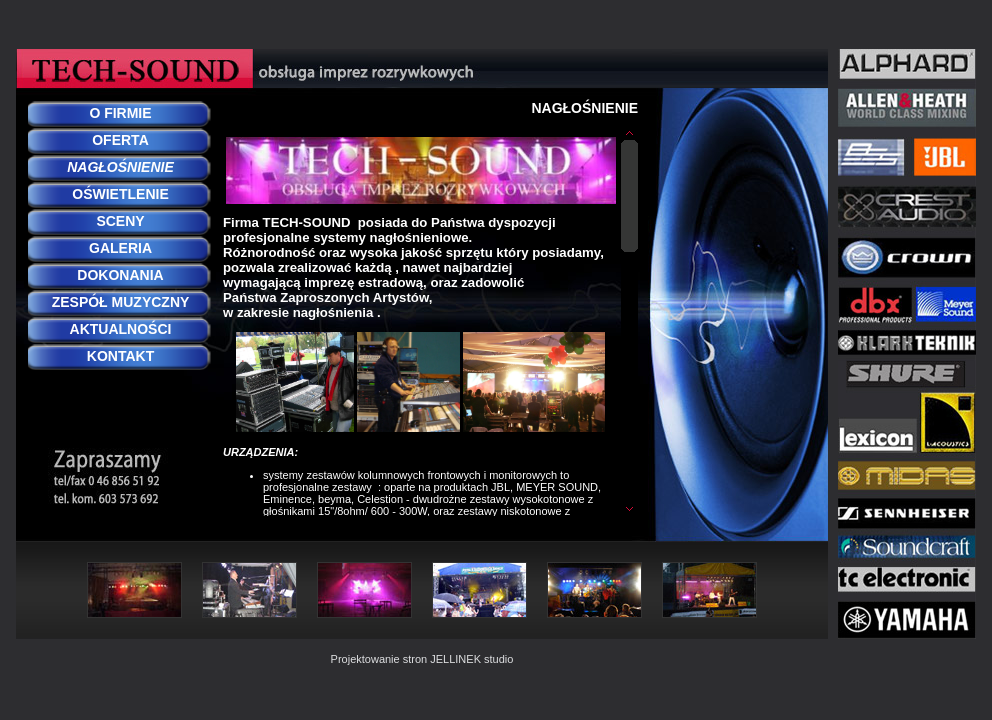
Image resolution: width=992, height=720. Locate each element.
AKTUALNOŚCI (121, 329)
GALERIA (120, 248)
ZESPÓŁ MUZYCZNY (121, 302)
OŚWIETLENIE (120, 194)
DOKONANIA (120, 275)
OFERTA (120, 140)
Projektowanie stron (379, 659)
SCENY (120, 221)
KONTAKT (120, 356)
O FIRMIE (120, 113)
